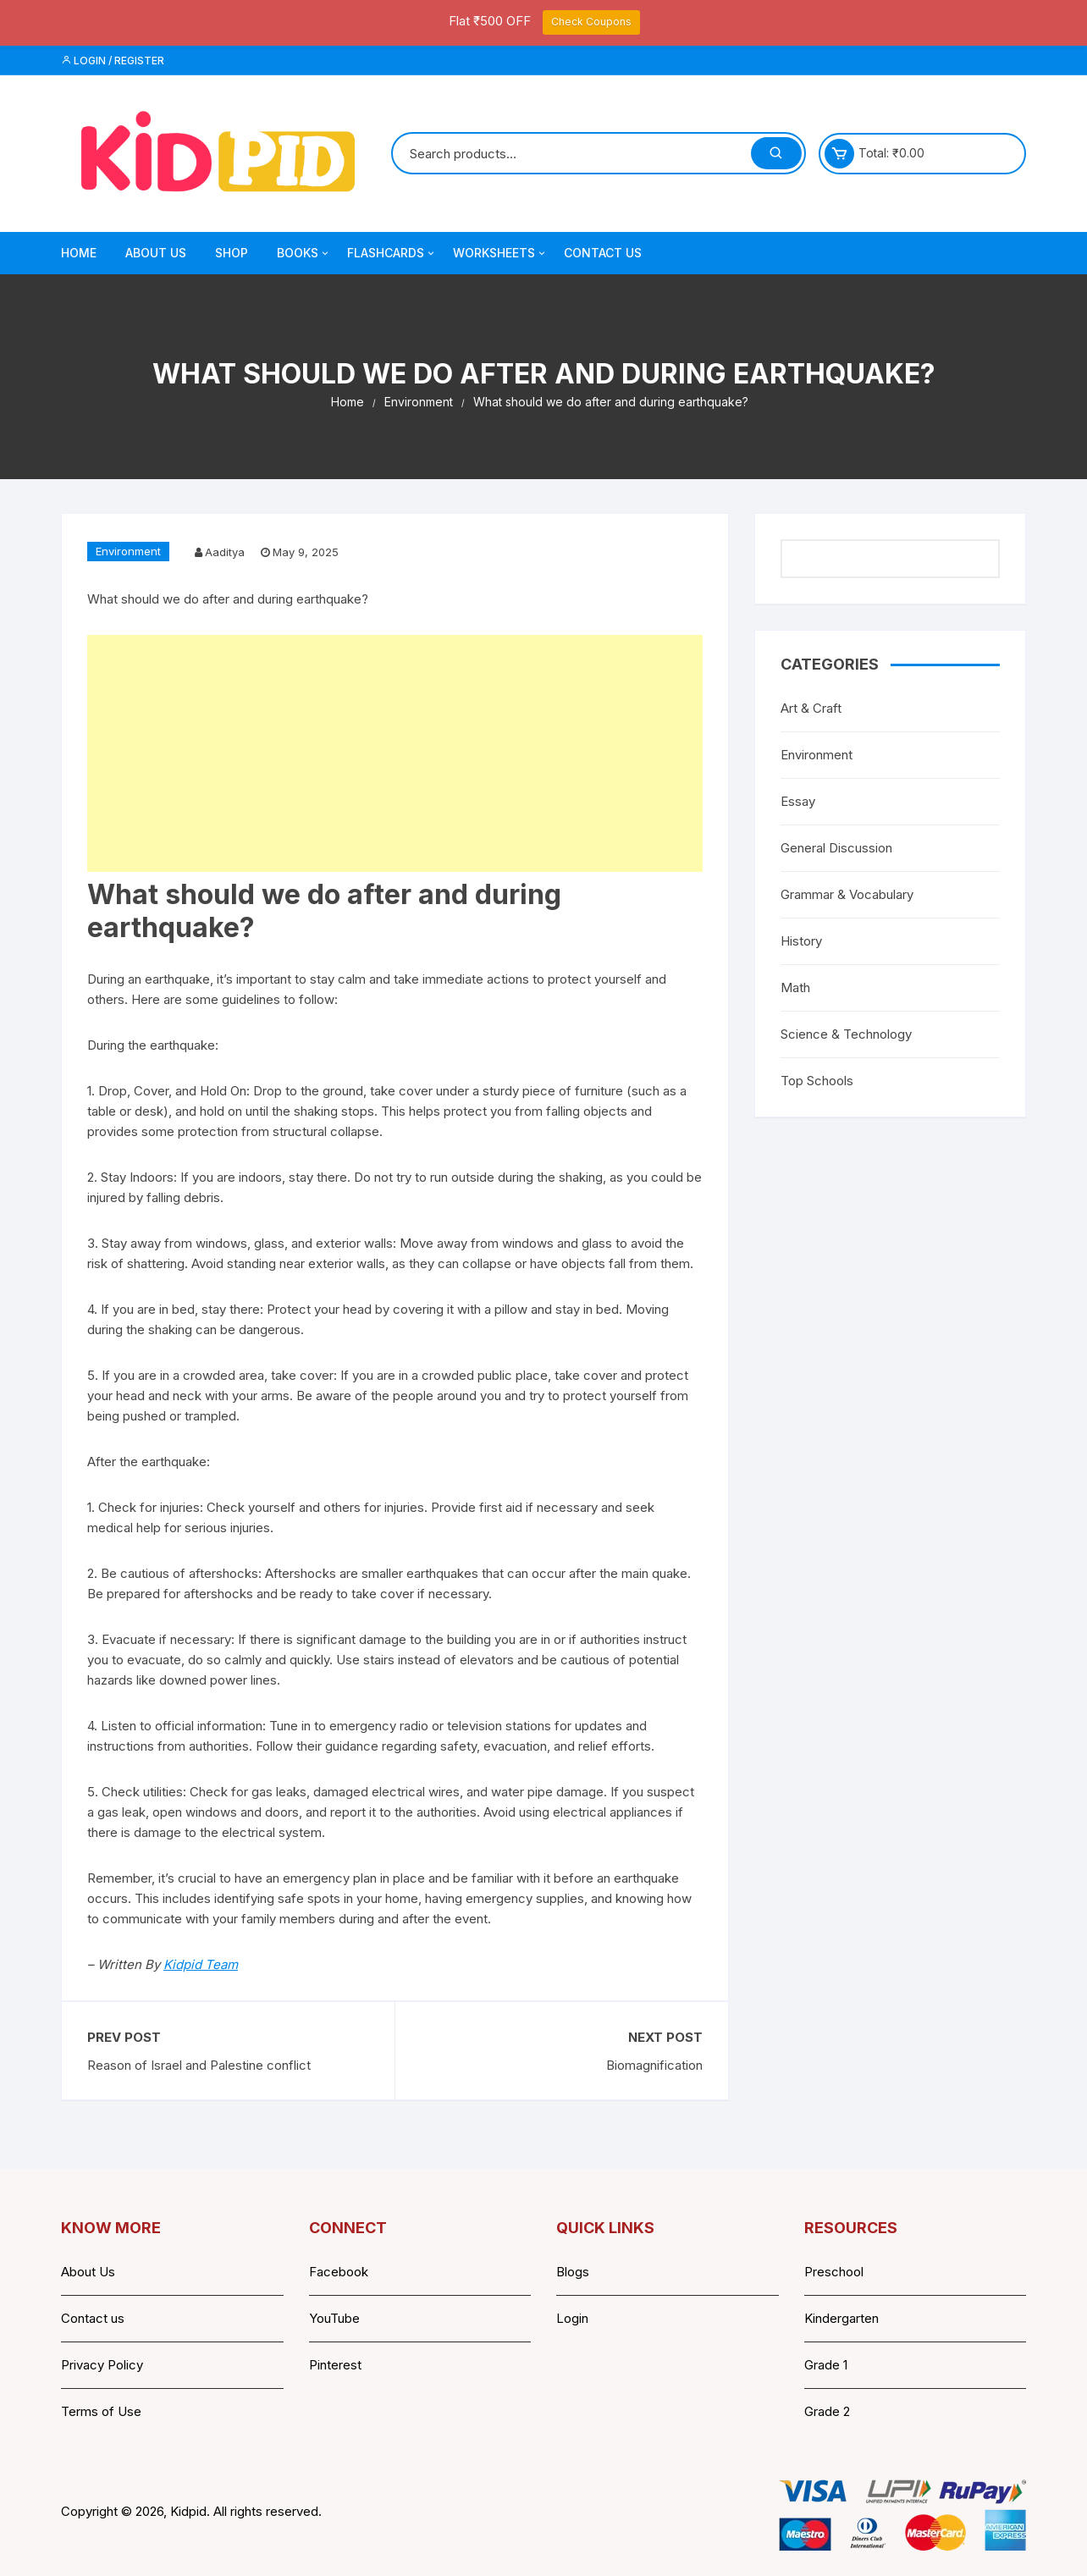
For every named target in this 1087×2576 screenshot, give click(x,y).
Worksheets (500, 253)
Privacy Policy (102, 2365)
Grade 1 (825, 2365)
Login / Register (112, 60)
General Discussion (836, 848)
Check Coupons (591, 21)
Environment (128, 551)
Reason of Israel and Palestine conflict (199, 2065)
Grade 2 (827, 2411)
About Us (155, 252)
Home (79, 252)
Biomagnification (654, 2065)
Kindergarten (841, 2318)
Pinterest (335, 2365)
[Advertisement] (395, 753)
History (801, 941)
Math (795, 987)
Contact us (92, 2318)
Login (572, 2318)
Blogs (572, 2272)
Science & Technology (846, 1034)
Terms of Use (101, 2411)
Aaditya (225, 552)
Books (304, 253)
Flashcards (392, 253)
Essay (798, 801)
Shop (231, 252)
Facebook (338, 2272)
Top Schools (817, 1081)
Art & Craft (811, 708)
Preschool (834, 2272)
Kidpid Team (200, 1964)
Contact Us (603, 252)
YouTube (334, 2318)
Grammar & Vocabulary (847, 894)
